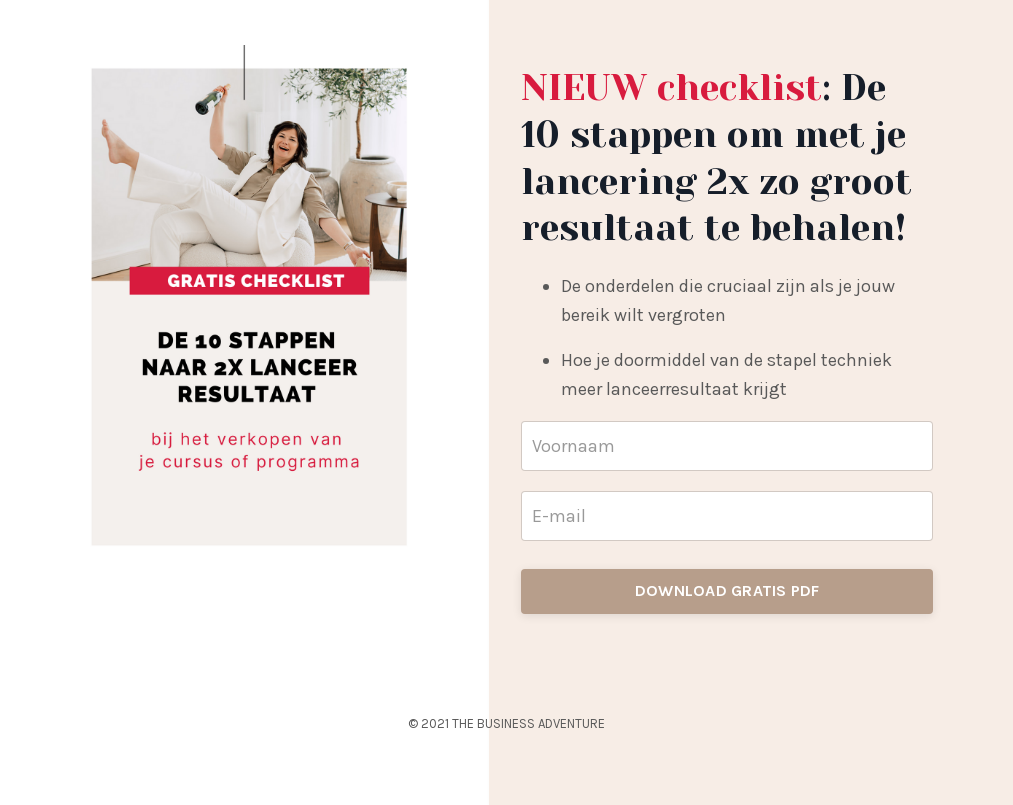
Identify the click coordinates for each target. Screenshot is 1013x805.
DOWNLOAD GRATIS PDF (727, 590)
